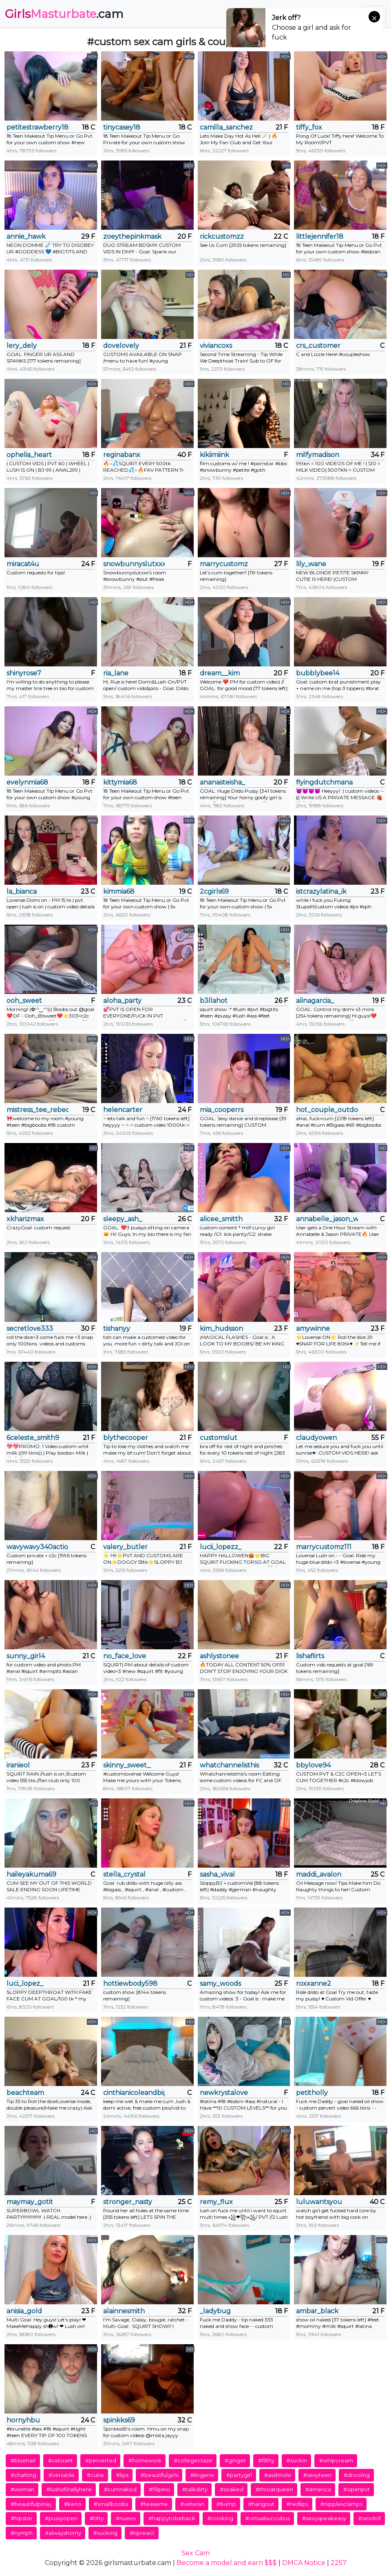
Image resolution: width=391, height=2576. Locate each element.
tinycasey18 (121, 127)
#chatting (23, 2475)
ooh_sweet (24, 1000)
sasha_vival (217, 1874)
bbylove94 (313, 1765)
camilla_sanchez (226, 127)
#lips (122, 2475)
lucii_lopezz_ (220, 1547)
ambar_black (317, 2311)
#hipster (22, 2518)
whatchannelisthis (229, 1765)
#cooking (220, 2518)
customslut (218, 1438)
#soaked (231, 2489)
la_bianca (22, 891)
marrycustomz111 (323, 1547)
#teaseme (154, 2504)
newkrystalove (224, 2093)
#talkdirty (195, 2489)
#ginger (235, 2460)
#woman (22, 2489)
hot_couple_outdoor (327, 1110)
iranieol (18, 1765)
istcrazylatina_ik (321, 891)
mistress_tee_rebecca (37, 1110)
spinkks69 (119, 2420)
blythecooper (125, 1438)
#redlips (297, 2504)
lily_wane (311, 564)
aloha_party (122, 1000)
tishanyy (116, 1328)
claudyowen (316, 1438)
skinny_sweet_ (126, 1765)
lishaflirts (310, 1656)
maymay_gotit (30, 2202)
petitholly (312, 2093)
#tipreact (142, 2533)
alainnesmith (124, 2311)
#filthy (266, 2460)
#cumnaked (120, 2489)
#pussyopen (61, 2518)
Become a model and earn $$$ (227, 2563)
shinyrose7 (24, 673)
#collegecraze (193, 2460)
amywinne (313, 1328)
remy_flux (216, 2202)
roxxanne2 (313, 1983)
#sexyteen (317, 2475)
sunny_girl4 (26, 1656)
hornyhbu (23, 2420)
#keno (73, 2504)
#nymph (22, 2533)
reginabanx (121, 455)
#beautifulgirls (159, 2475)
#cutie (95, 2475)
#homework (144, 2460)
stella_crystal (124, 1874)
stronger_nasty (127, 2202)
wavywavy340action (37, 1547)
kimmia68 (119, 891)
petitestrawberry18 (37, 127)
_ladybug (215, 2311)
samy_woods (220, 1983)
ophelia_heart (29, 455)
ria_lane (115, 673)
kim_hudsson (221, 1328)
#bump (226, 2504)
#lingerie (202, 2475)
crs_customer (318, 345)
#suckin (297, 2460)
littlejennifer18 (319, 236)
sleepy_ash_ (122, 1219)
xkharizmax (25, 1219)
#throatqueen (274, 2489)
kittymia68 (120, 782)
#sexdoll (369, 2518)
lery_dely (22, 345)
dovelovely (121, 345)
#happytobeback (171, 2518)
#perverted (100, 2460)
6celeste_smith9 (33, 1438)
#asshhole (277, 2475)
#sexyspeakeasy (324, 2518)
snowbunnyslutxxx (134, 564)
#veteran (192, 2504)
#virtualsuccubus (267, 2518)
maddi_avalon (318, 1874)
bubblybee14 (317, 673)
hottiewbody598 (130, 1983)
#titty (97, 2518)
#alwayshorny (63, 2533)
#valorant (60, 2460)
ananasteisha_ (222, 782)
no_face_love (124, 1656)
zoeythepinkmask (132, 236)
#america (318, 2489)
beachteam (25, 2093)
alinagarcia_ (315, 1000)
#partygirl (239, 2475)
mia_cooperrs (221, 1110)
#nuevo (126, 2518)
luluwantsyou (319, 2202)
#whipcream (336, 2460)
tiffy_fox (309, 127)
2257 (339, 2563)
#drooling (357, 2475)
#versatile (62, 2475)
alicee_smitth (221, 1219)
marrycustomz (224, 564)
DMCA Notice (303, 2563)
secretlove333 (30, 1328)
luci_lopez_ (25, 1983)
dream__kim (220, 673)
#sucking (105, 2533)
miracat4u (23, 564)
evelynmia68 (27, 782)
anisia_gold (24, 2311)
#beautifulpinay (31, 2504)
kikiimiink (214, 455)
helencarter (122, 1110)
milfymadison (317, 455)
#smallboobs (111, 2504)
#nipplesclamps (341, 2504)
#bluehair (23, 2460)
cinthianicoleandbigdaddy (134, 2093)
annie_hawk (26, 236)
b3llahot (214, 1000)
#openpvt (356, 2489)
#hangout (261, 2504)
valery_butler (125, 1547)
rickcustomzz (222, 236)
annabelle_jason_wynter (327, 1219)
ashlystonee (219, 1656)
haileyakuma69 (31, 1874)
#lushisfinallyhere (69, 2489)
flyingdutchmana (324, 782)
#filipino (159, 2489)
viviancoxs (216, 345)
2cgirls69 (214, 891)
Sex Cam (195, 2553)
